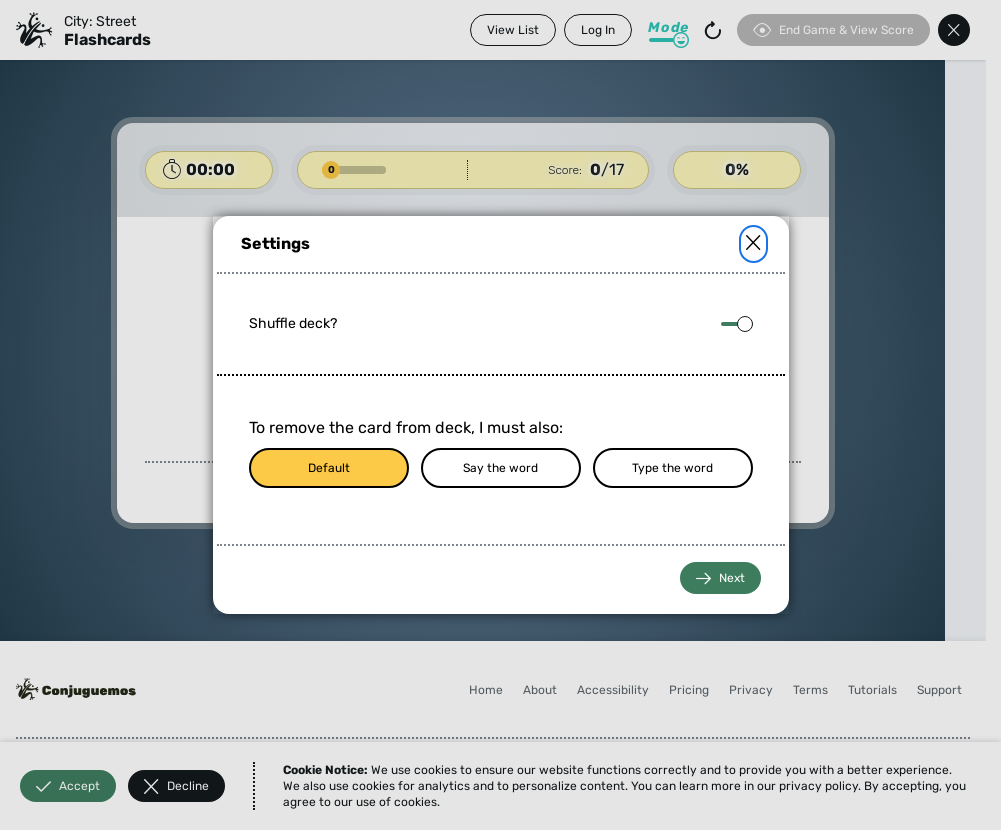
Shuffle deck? (293, 323)
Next (720, 578)
